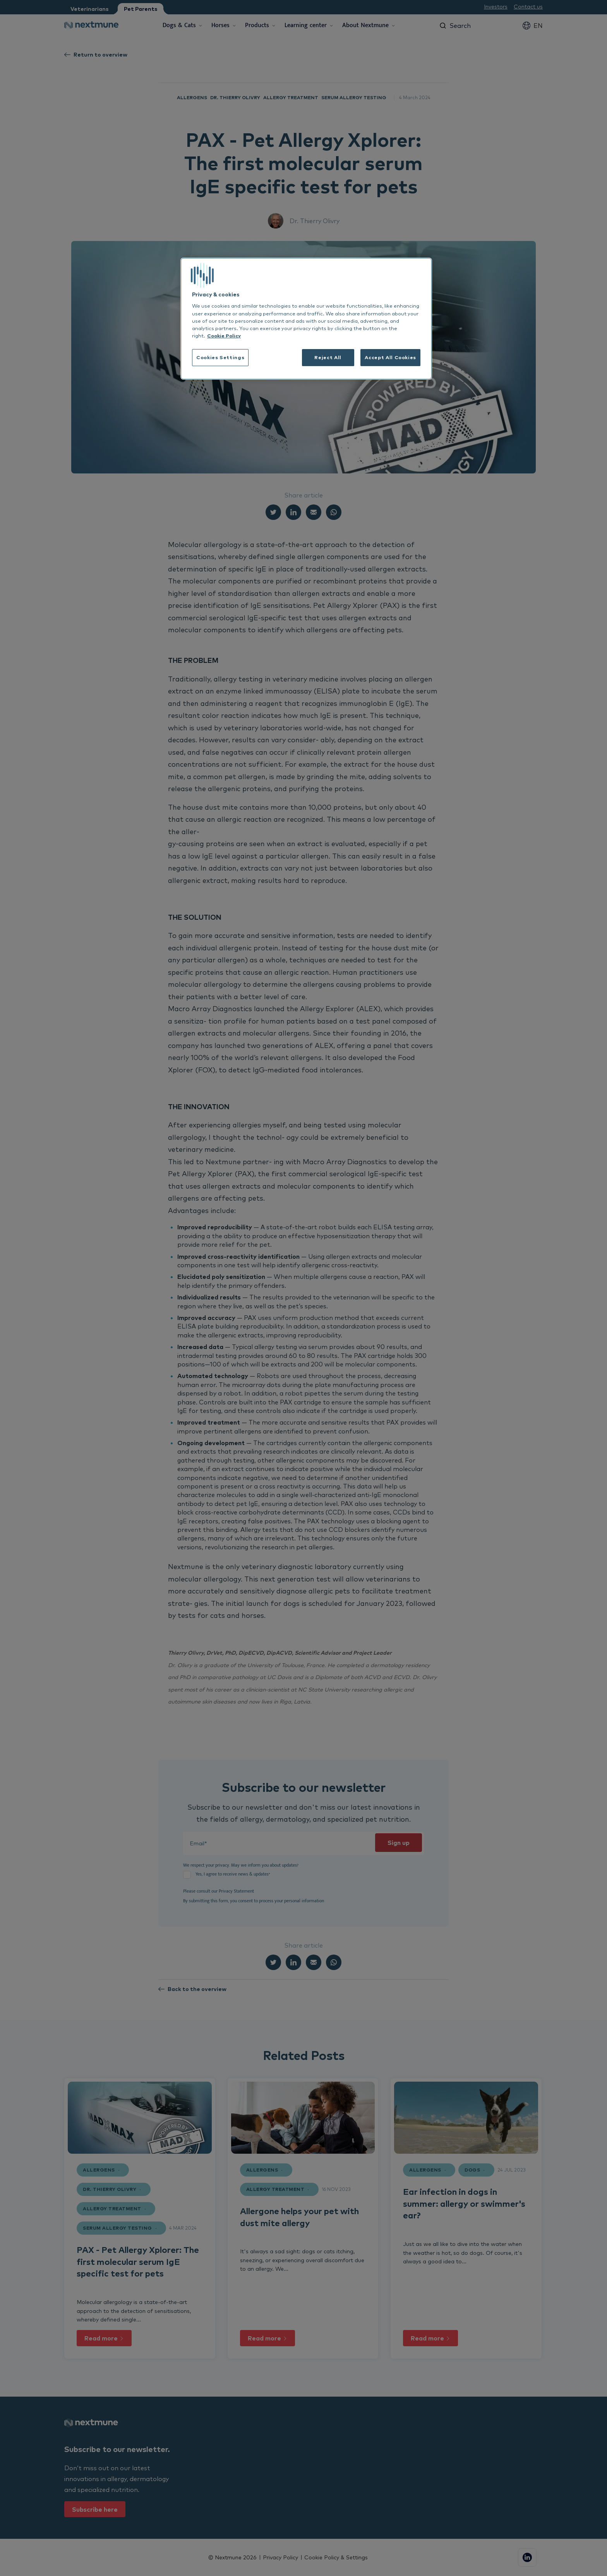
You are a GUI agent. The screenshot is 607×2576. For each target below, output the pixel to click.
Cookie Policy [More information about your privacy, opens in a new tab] (224, 335)
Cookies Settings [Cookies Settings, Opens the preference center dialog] (220, 357)
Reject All (327, 357)
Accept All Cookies (390, 357)
